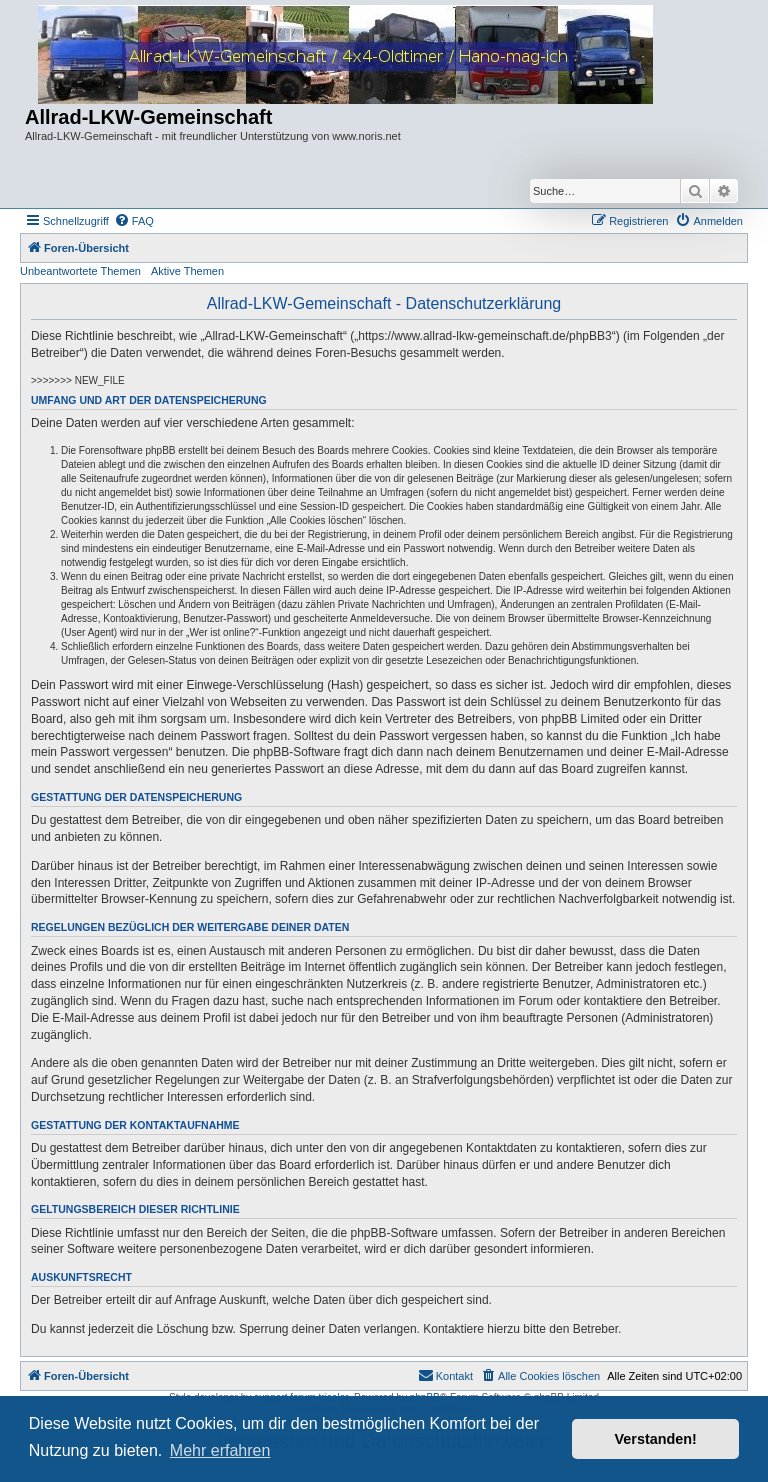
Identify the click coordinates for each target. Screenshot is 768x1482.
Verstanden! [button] (656, 1439)
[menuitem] (134, 221)
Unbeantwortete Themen (80, 271)
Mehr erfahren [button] (220, 1450)
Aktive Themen (187, 271)
